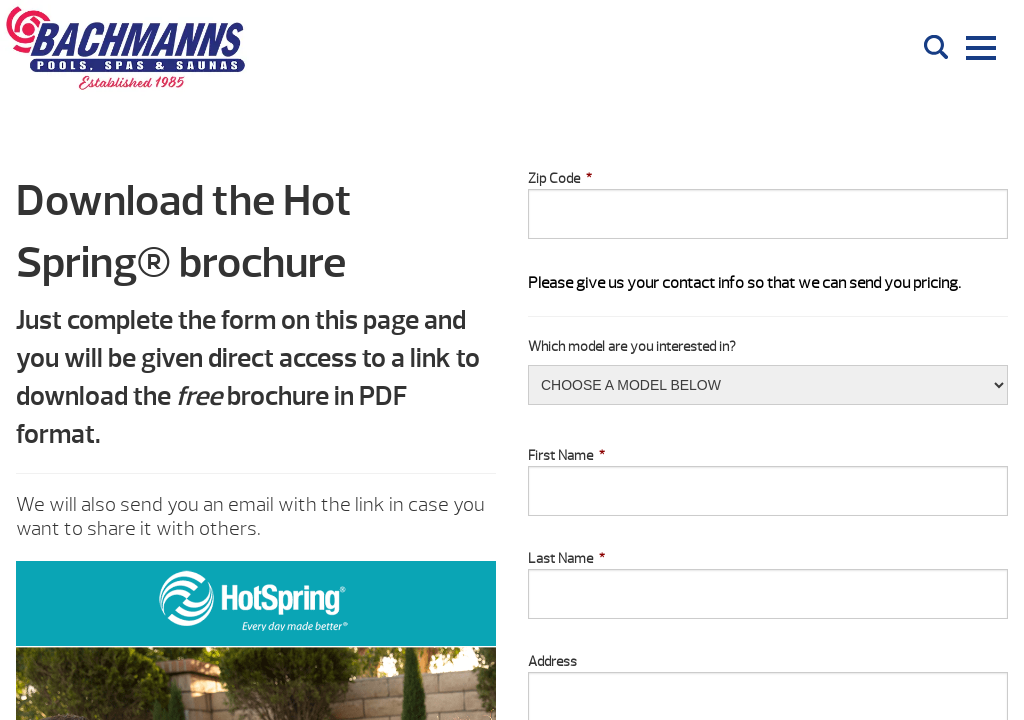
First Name (566, 455)
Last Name (566, 558)
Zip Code (560, 178)
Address (552, 661)
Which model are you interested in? (632, 346)
